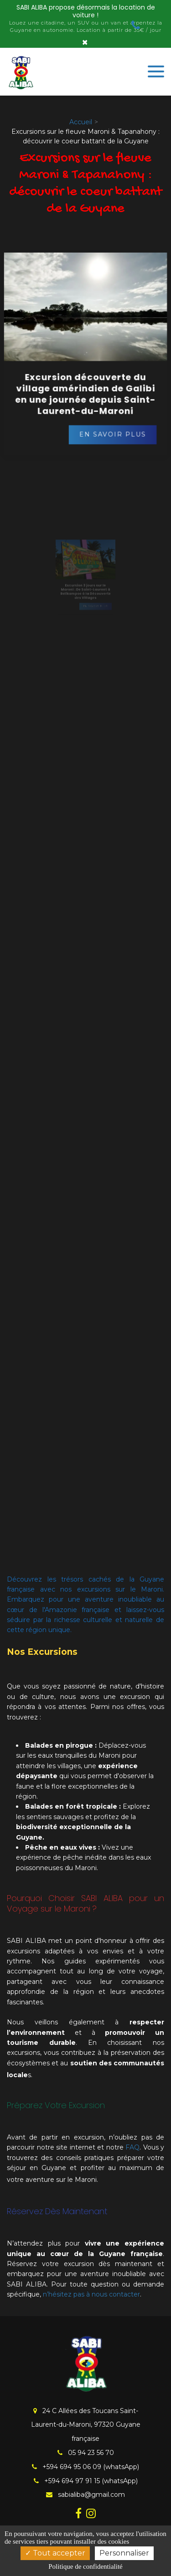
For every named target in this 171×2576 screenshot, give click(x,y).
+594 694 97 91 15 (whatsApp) (86, 2481)
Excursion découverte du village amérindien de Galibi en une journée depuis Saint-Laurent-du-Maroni (85, 390)
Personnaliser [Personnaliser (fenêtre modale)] (124, 2553)
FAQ (132, 2147)
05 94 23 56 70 (85, 2453)
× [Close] (85, 42)
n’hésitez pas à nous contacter (91, 2294)
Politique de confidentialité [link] (85, 2566)
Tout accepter (55, 2553)
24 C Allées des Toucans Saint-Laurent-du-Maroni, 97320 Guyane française (85, 2425)
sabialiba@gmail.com (85, 2494)
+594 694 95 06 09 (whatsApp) (85, 2467)
